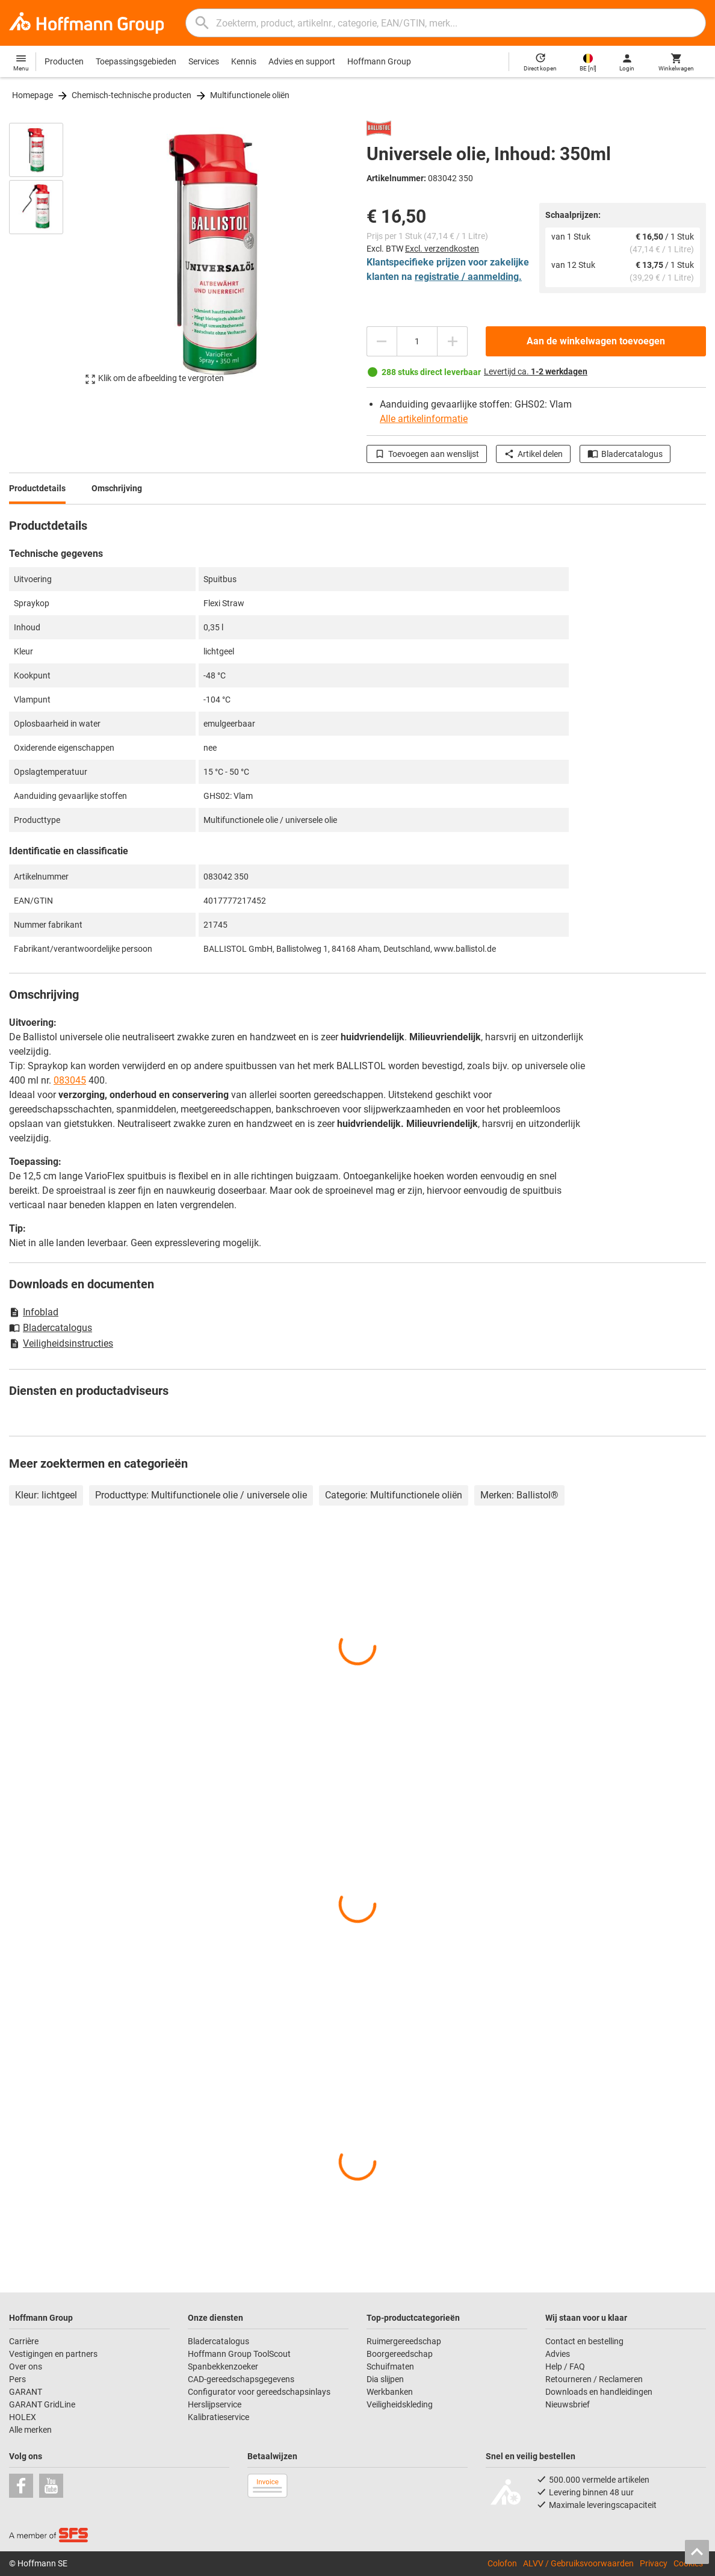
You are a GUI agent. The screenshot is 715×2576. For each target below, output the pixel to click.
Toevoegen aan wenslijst (426, 453)
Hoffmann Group (379, 61)
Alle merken (30, 2430)
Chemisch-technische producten (131, 95)
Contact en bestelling (584, 2341)
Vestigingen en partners (53, 2354)
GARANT (25, 2392)
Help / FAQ (565, 2366)
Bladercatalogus (625, 453)
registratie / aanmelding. (468, 276)
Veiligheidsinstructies (61, 1343)
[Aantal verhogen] (453, 341)
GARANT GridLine (42, 2404)
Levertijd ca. (535, 371)
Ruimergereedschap (404, 2341)
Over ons (25, 2366)
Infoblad (33, 1312)
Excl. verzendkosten (442, 248)
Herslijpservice (214, 2404)
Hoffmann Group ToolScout (239, 2354)
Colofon (502, 2563)
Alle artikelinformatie (424, 418)
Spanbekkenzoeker (223, 2366)
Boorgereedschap (400, 2354)
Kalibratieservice (218, 2417)
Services (203, 61)
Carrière (24, 2341)
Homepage (32, 95)
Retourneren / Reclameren (594, 2379)
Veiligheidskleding (400, 2404)
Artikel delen (533, 453)
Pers (17, 2379)
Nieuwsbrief (567, 2404)
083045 (70, 1080)
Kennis (243, 61)
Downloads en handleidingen (598, 2392)
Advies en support (301, 61)
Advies (557, 2354)
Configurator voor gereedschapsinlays (259, 2392)
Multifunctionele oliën (249, 95)
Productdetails (37, 488)
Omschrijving (116, 488)
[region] (45, 259)
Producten (64, 61)
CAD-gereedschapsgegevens (241, 2379)
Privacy (653, 2563)
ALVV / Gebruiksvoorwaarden (578, 2563)
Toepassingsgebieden (136, 61)
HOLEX (22, 2417)
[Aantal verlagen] (382, 341)
